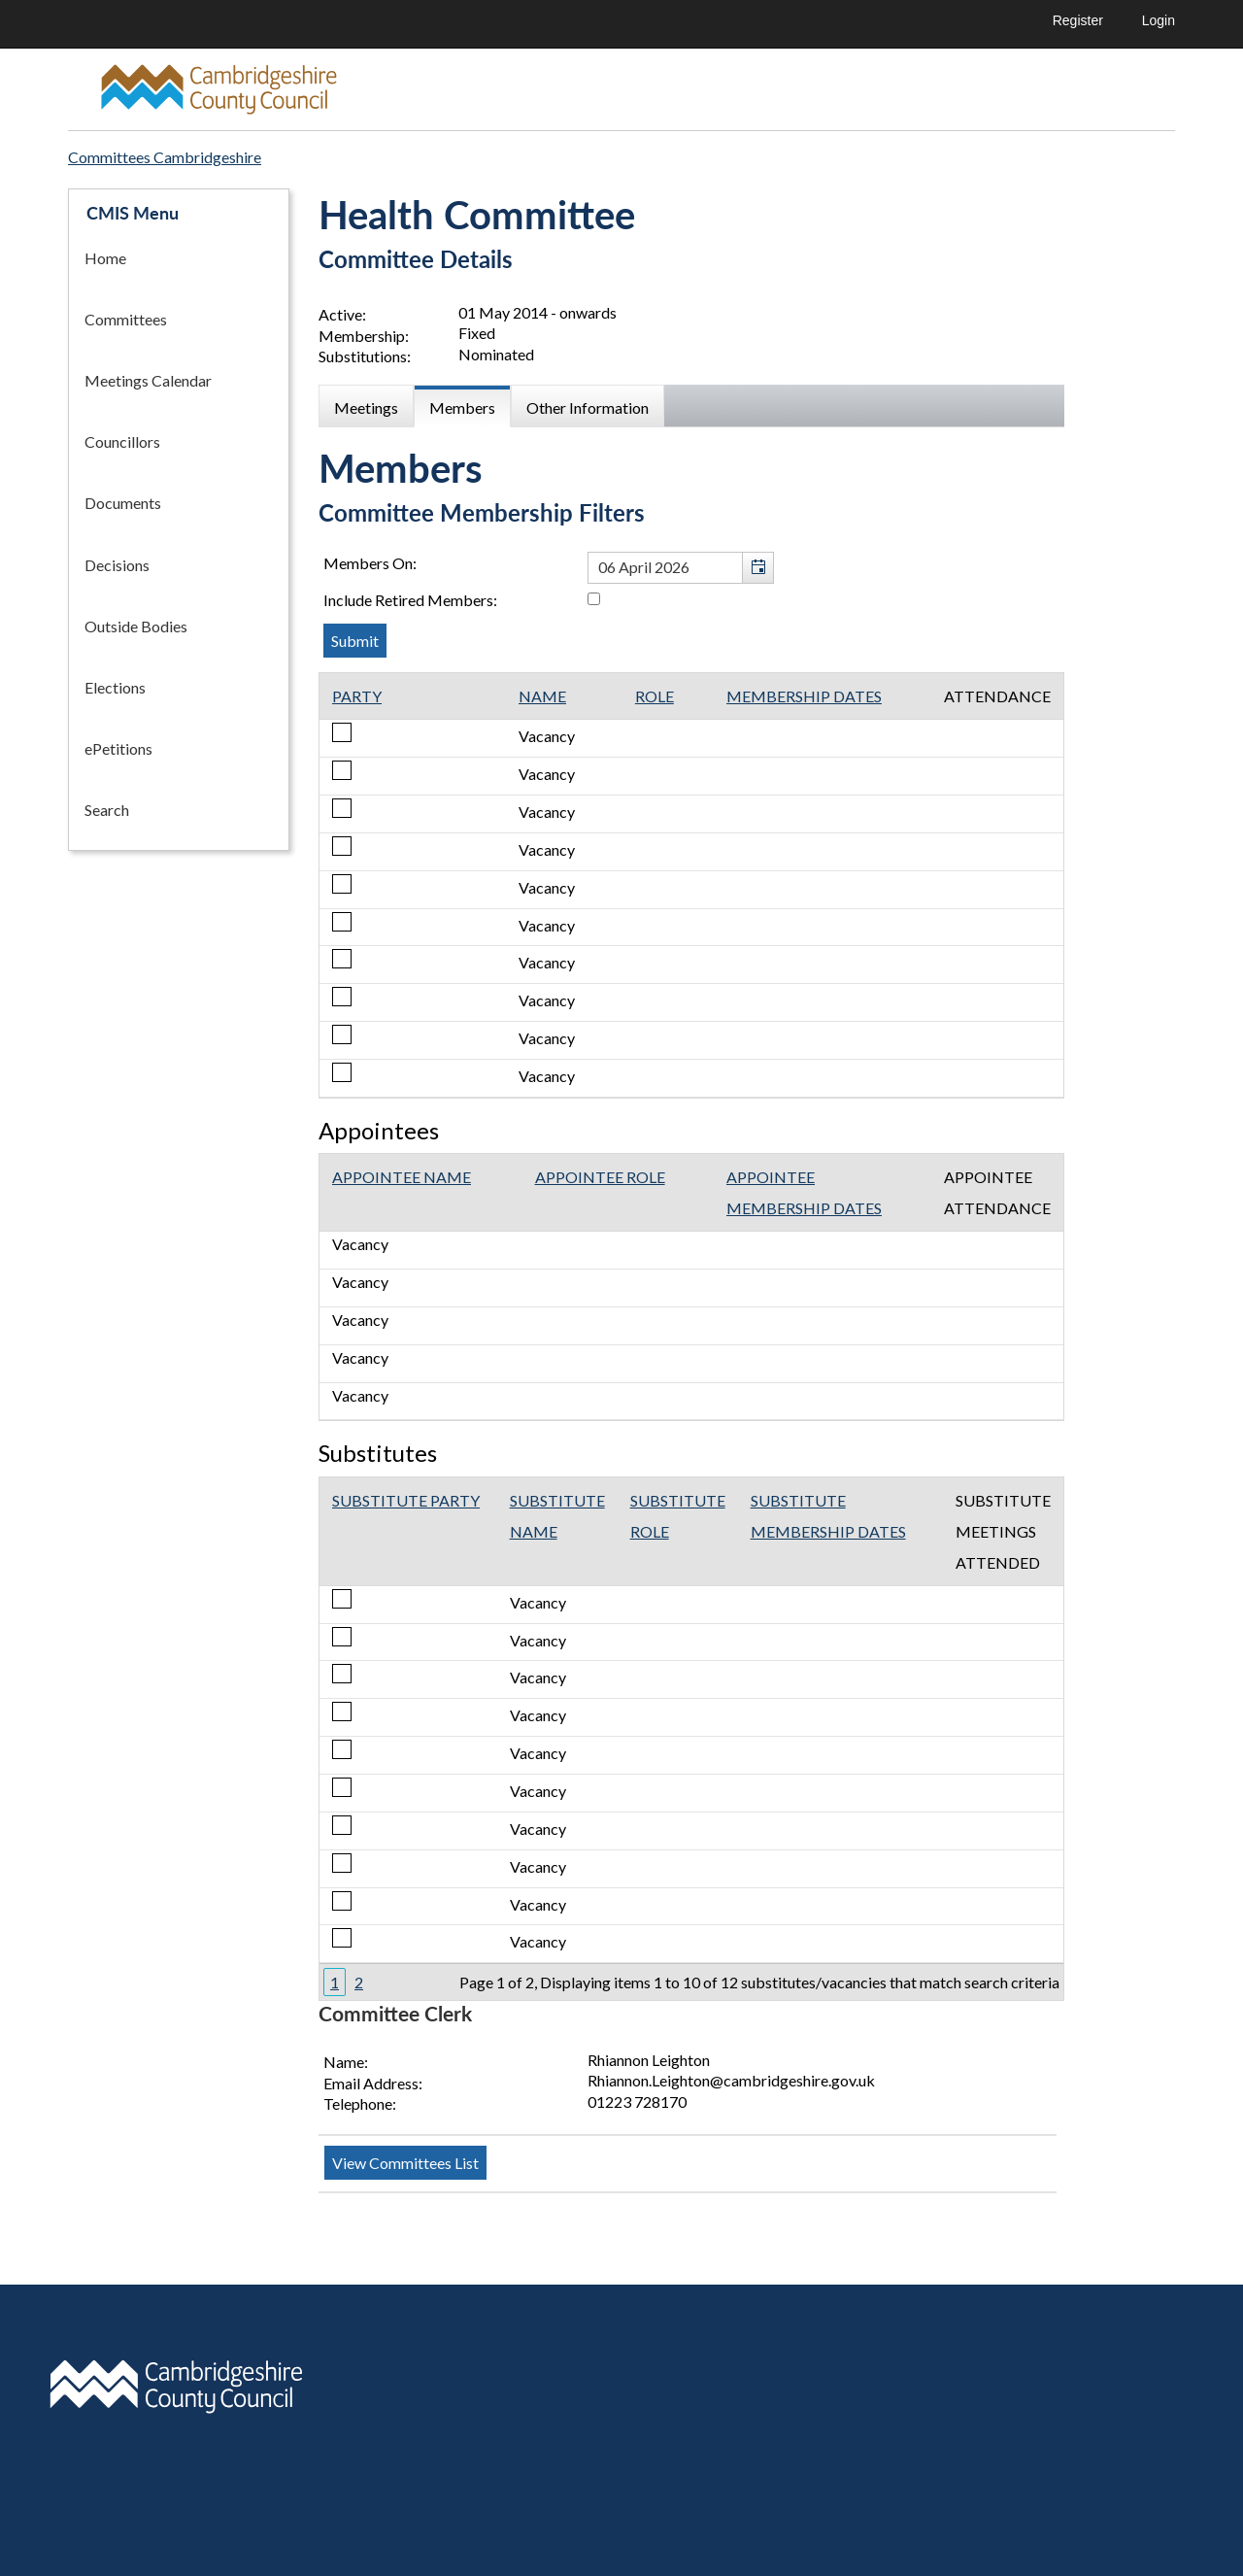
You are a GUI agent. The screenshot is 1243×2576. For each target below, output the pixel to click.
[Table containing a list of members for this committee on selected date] (691, 885)
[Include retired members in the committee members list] (594, 599)
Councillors (122, 441)
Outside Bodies (135, 626)
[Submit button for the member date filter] (354, 641)
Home (105, 258)
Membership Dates (804, 696)
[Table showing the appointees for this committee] (691, 1287)
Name (542, 696)
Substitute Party (406, 1500)
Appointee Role (600, 1177)
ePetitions (118, 748)
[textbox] (681, 568)
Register (1078, 20)
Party (357, 696)
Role (654, 696)
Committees (125, 319)
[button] (757, 568)
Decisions (117, 565)
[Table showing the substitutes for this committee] (691, 1739)
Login (1158, 20)
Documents (122, 502)
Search (106, 809)
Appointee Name (401, 1177)
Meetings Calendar (148, 380)
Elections (115, 687)
